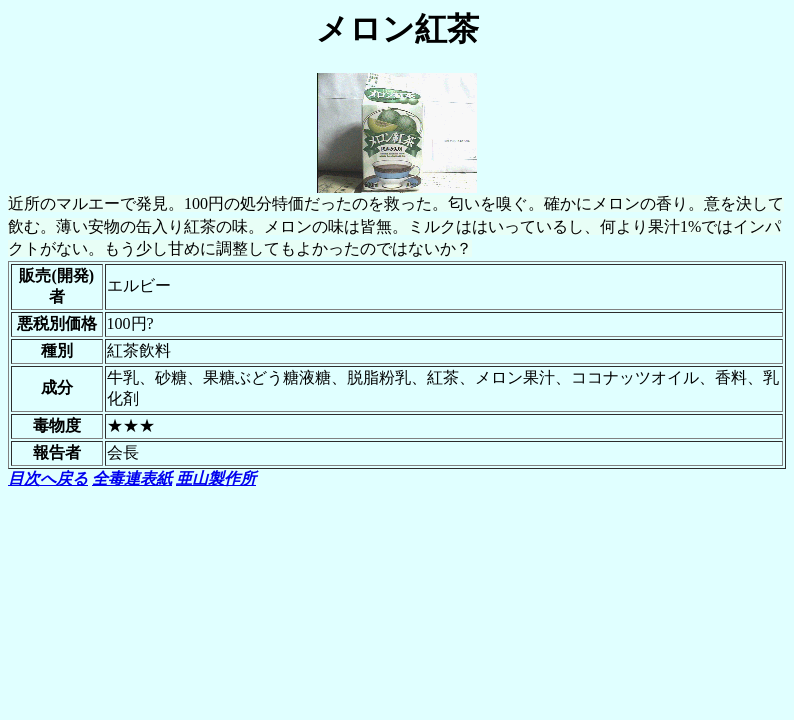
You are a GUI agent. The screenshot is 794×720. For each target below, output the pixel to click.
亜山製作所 (216, 478)
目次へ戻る (48, 478)
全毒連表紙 (132, 478)
